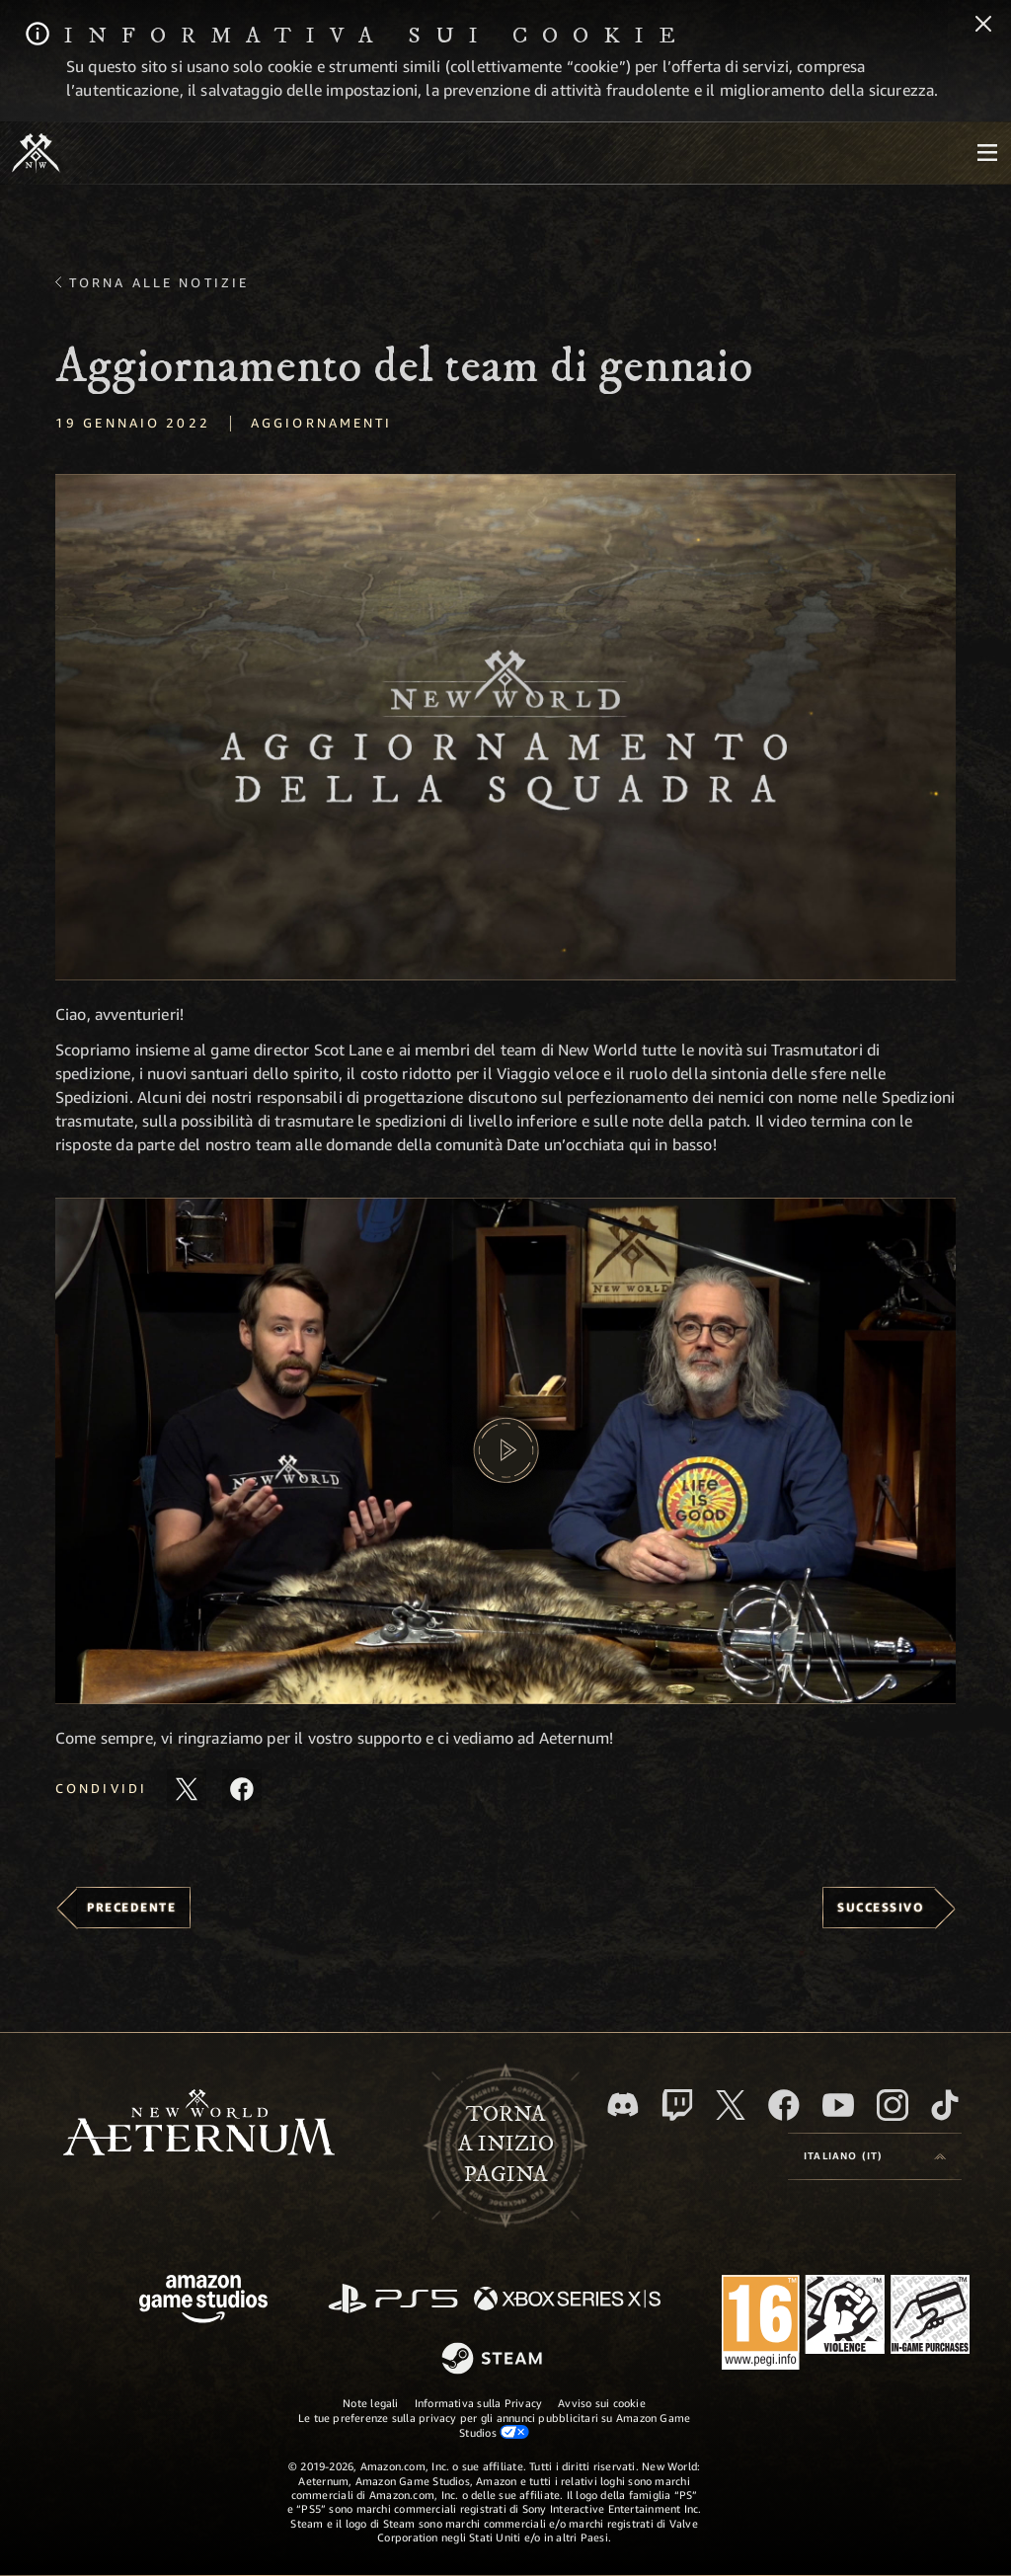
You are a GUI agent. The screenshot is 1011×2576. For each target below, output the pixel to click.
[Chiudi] (983, 26)
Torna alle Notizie (159, 282)
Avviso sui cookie (602, 2402)
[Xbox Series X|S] (567, 2300)
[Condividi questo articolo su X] (186, 1789)
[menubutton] (987, 153)
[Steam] (494, 2359)
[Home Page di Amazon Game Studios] (203, 2301)
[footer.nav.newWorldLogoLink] (199, 2124)
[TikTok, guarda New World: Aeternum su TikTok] (945, 2105)
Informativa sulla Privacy (479, 2402)
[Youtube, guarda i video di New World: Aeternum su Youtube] (838, 2105)
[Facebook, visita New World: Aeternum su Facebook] (784, 2105)
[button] (505, 727)
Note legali (370, 2402)
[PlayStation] (393, 2300)
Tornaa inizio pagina (506, 2144)
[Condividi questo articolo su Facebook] (242, 1789)
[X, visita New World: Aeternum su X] (730, 2105)
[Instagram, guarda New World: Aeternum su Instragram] (892, 2105)
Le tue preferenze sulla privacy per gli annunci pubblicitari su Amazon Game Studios (494, 2425)
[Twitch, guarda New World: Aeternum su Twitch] (677, 2105)
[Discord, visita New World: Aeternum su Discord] (623, 2104)
